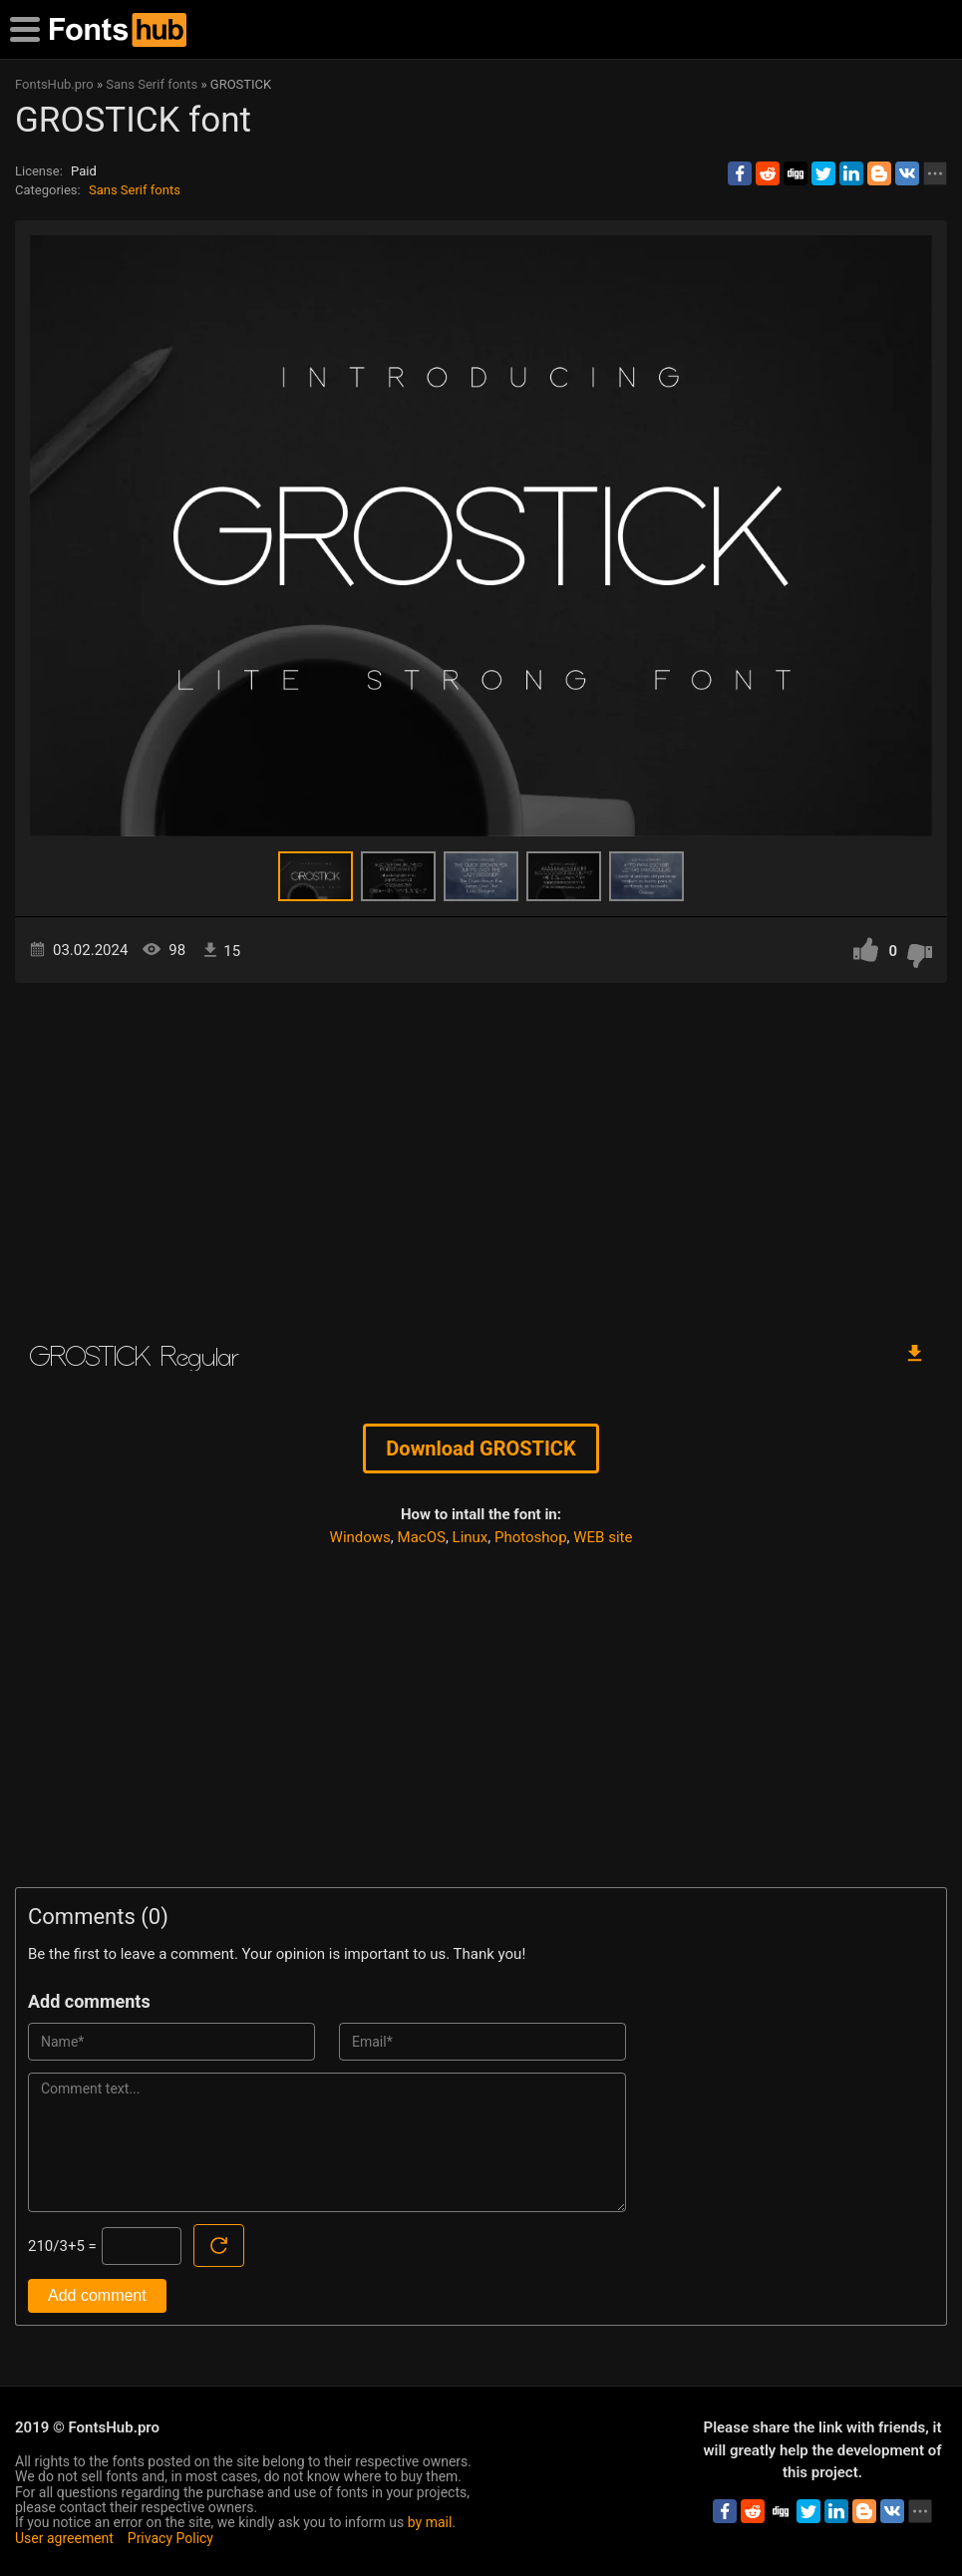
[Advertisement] (481, 1152)
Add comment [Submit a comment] (97, 2295)
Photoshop (530, 1537)
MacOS (422, 1537)
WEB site (602, 1537)
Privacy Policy (170, 2538)
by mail (430, 2522)
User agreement (64, 2538)
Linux (470, 1537)
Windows (360, 1537)
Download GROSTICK (480, 1448)
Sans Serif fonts (134, 189)
